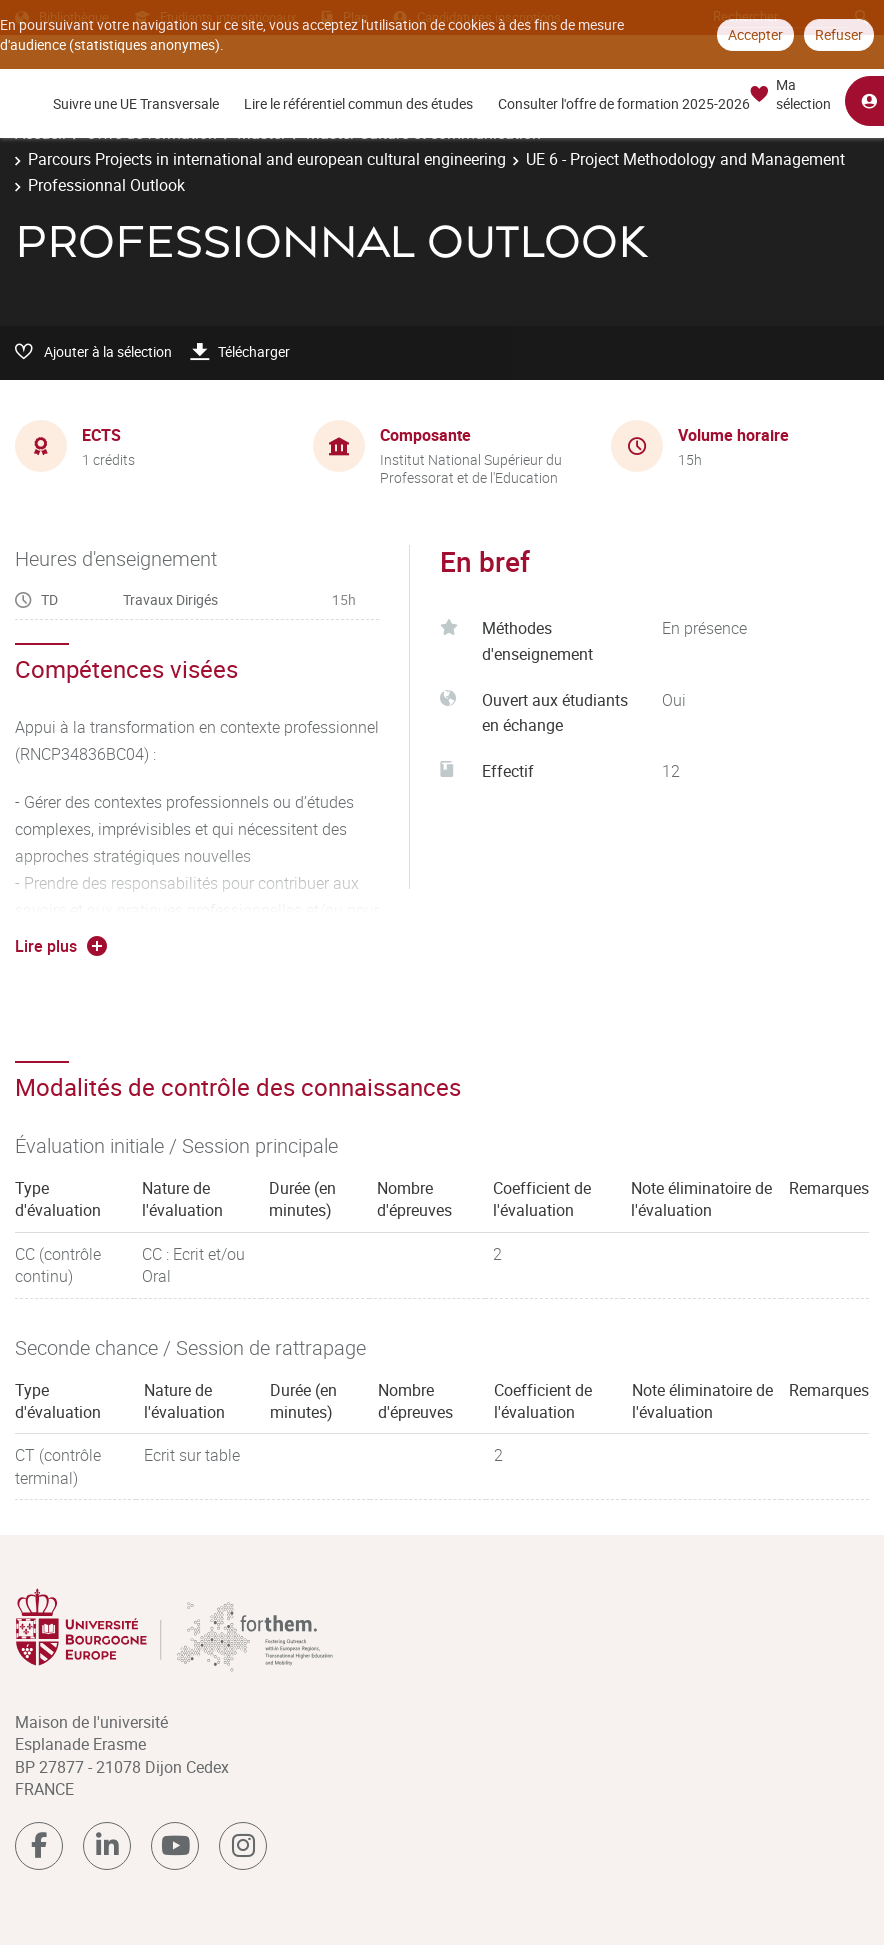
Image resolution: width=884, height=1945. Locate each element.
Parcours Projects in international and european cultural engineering (267, 159)
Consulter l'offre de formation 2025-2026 (624, 103)
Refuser (839, 34)
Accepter (755, 34)
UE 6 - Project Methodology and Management (685, 159)
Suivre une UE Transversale (136, 103)
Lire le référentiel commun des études (358, 103)
